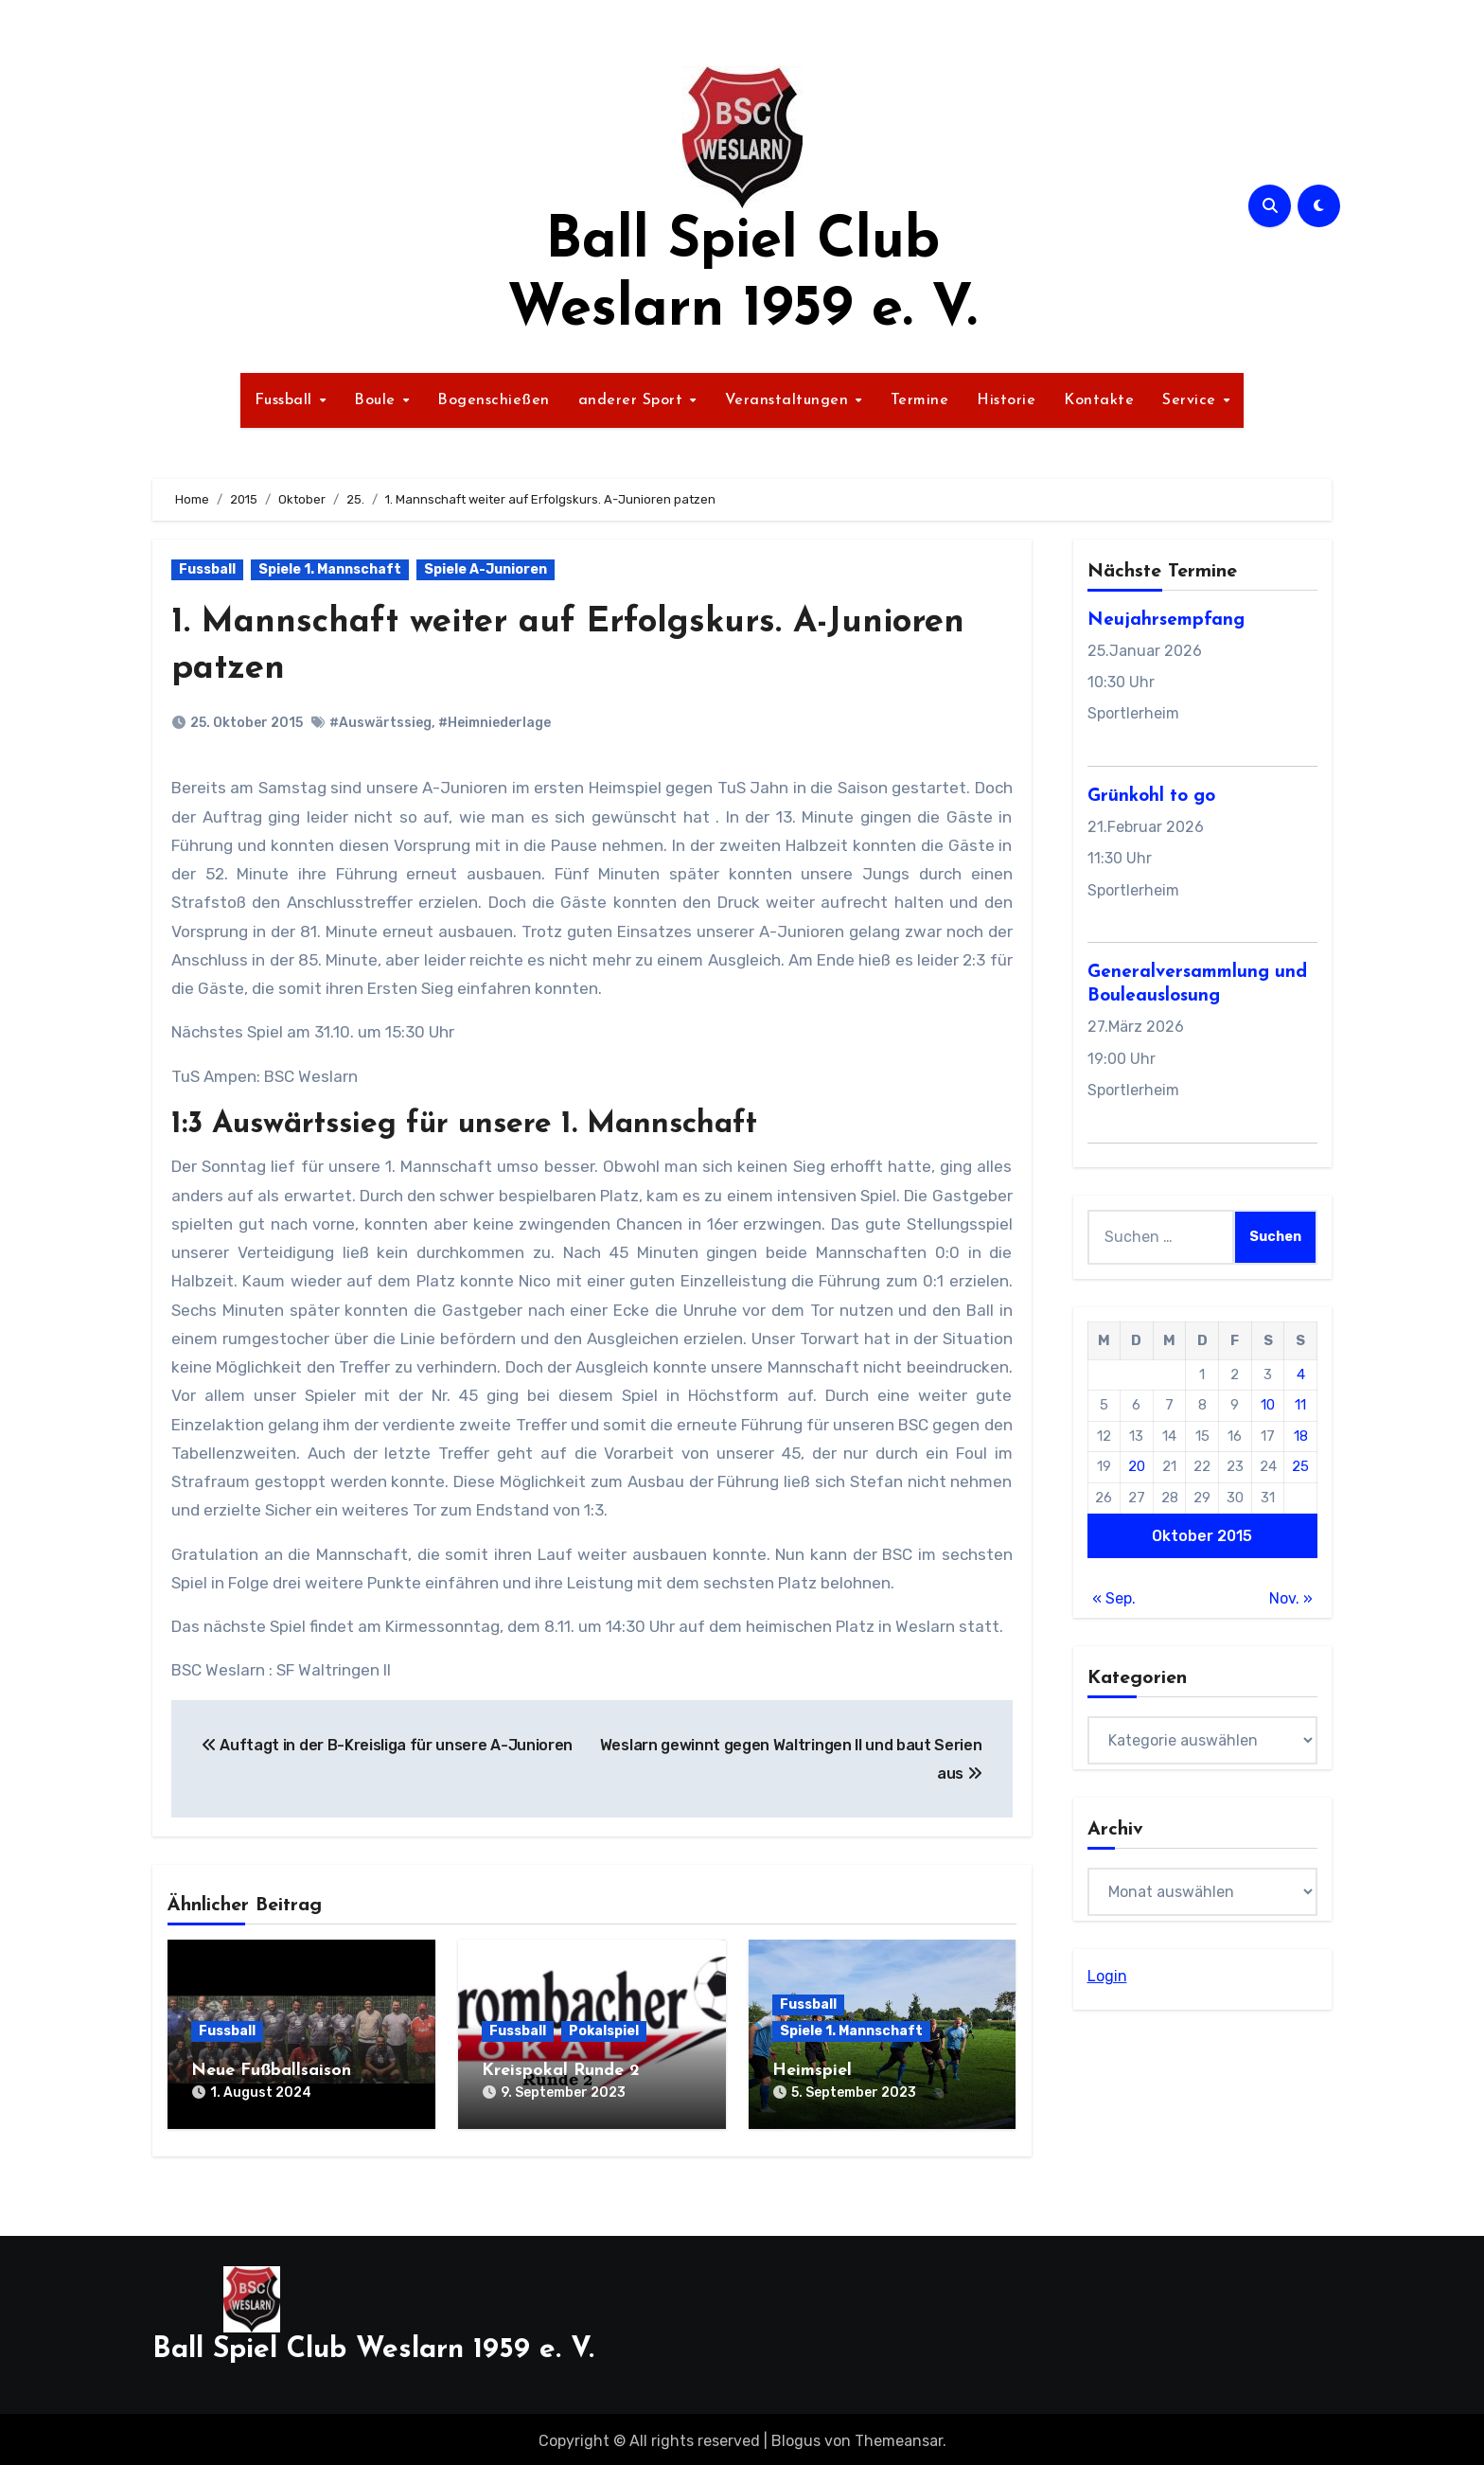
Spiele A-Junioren (485, 569)
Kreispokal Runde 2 (561, 2071)
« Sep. (1114, 1598)
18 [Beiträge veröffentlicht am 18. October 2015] (1301, 1436)
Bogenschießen (493, 400)
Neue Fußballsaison (271, 2071)
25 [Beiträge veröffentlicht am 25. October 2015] (1300, 1466)
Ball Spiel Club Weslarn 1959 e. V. (373, 2345)
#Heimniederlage (494, 723)
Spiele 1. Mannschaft (329, 569)
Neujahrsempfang (1166, 621)
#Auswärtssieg (380, 723)
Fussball (286, 400)
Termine (920, 400)
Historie (1006, 400)
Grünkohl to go (1151, 797)
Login (1107, 1976)
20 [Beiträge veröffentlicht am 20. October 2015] (1136, 1466)
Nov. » (1291, 1598)
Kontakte (1099, 400)
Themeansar (899, 2436)
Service (1191, 400)
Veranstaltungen (789, 400)
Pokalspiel (604, 2031)
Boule (377, 400)
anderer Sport (633, 400)
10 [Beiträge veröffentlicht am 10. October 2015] (1268, 1404)
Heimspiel (812, 2071)
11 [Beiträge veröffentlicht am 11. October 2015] (1300, 1404)
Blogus (796, 2436)
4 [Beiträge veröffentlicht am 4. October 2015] (1301, 1374)
